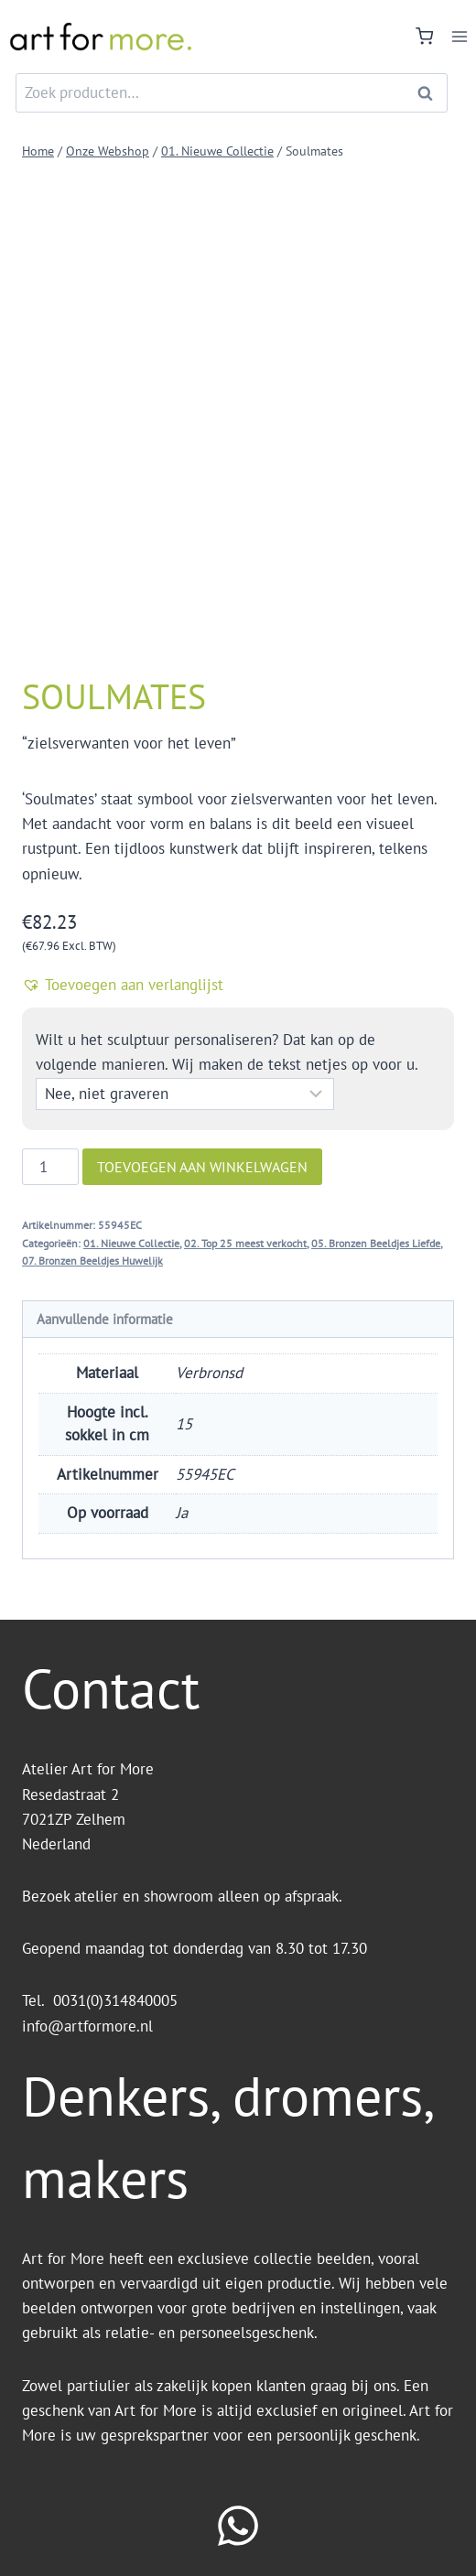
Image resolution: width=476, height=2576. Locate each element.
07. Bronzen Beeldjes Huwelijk (92, 1260)
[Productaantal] (50, 1166)
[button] (238, 984)
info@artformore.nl (89, 2026)
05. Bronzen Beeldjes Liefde (375, 1243)
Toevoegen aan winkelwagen (202, 1167)
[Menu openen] (459, 36)
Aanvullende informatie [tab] (105, 1319)
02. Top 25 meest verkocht (245, 1243)
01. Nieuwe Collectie (131, 1243)
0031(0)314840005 (115, 2000)
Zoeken (430, 92)
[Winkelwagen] (424, 36)
